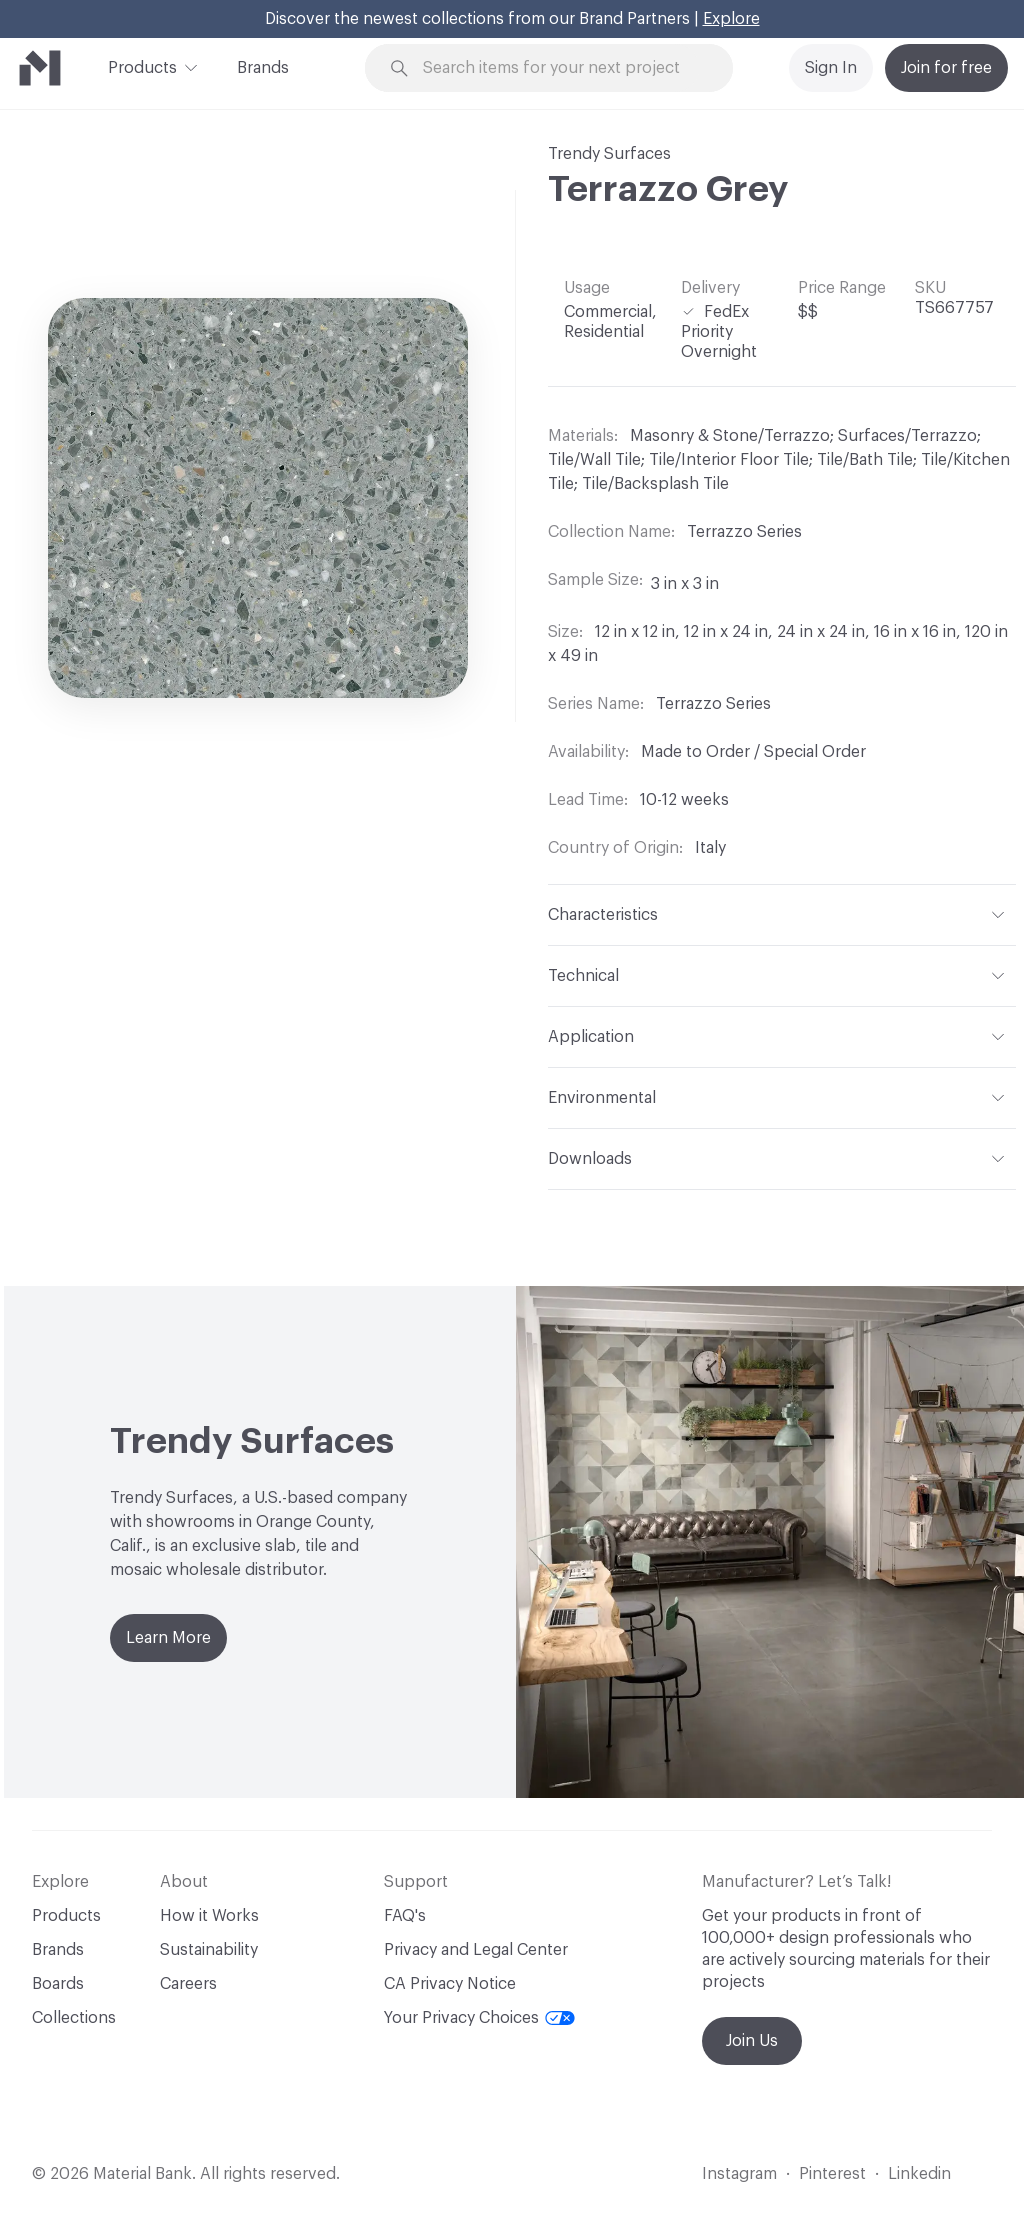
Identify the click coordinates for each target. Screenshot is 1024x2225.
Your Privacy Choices (479, 2018)
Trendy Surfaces (609, 154)
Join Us (752, 2041)
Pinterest (832, 2174)
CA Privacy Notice (450, 1984)
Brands (263, 68)
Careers (188, 1984)
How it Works (209, 1916)
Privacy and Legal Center (476, 1950)
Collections (74, 2018)
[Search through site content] (561, 68)
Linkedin (919, 2174)
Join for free (946, 68)
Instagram (739, 2174)
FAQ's (405, 1916)
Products (142, 66)
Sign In (831, 68)
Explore (731, 19)
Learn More (168, 1638)
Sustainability (209, 1950)
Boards (58, 1984)
